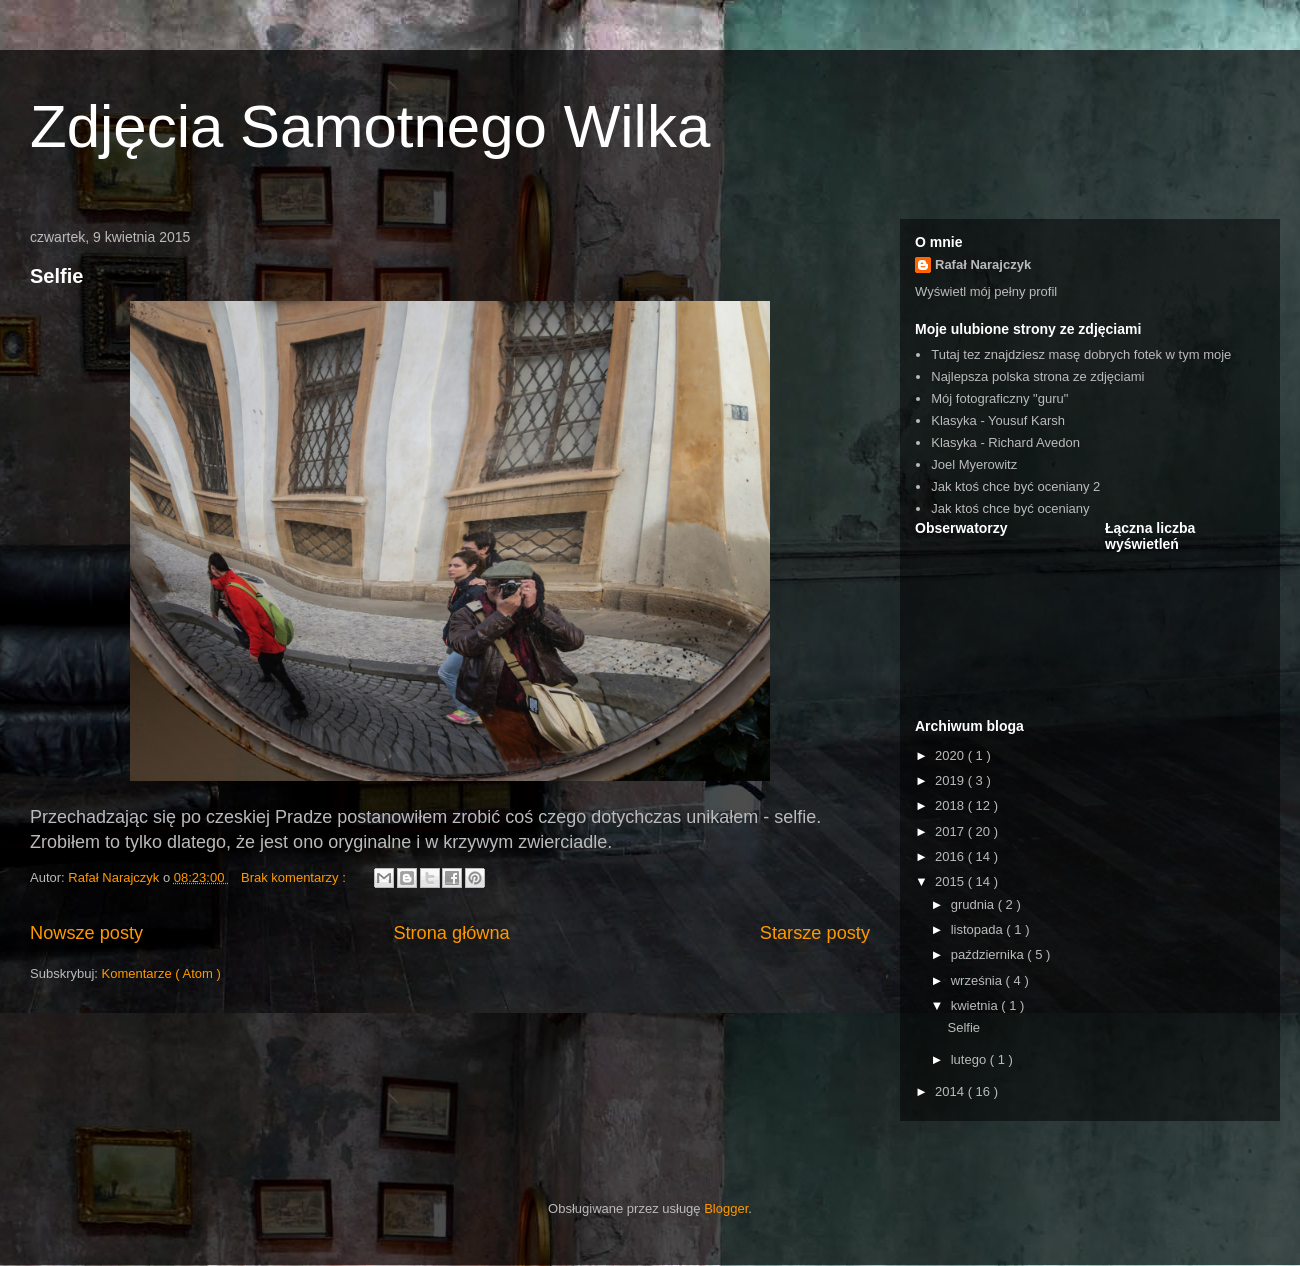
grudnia (974, 904)
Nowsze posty (86, 933)
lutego (970, 1059)
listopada (979, 929)
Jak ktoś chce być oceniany (1010, 508)
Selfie (56, 276)
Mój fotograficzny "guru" (999, 398)
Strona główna (451, 933)
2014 (951, 1091)
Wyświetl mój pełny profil (986, 291)
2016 (951, 856)
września (978, 980)
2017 (951, 831)
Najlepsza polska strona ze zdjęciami (1037, 376)
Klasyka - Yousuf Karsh (998, 420)
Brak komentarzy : (295, 877)
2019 (951, 780)
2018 (951, 805)
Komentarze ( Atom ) (161, 973)
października (989, 954)
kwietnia (976, 1005)
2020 (951, 755)
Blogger (726, 1208)
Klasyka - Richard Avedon (1005, 442)
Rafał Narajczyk (983, 264)
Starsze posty (815, 933)
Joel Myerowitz (974, 464)
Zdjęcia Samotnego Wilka (370, 126)
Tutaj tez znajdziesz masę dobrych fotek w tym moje (1081, 354)
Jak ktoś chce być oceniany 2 (1015, 486)
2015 (951, 881)
